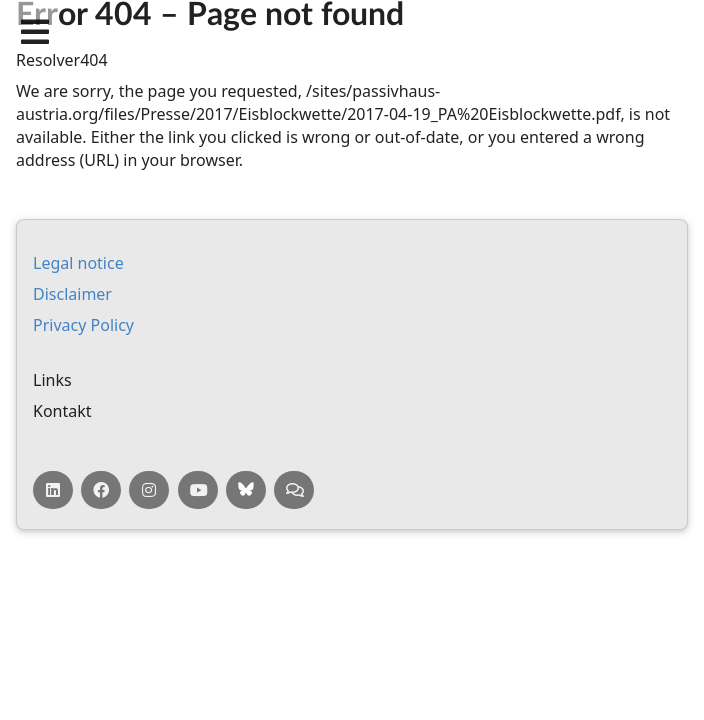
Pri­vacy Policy (83, 325)
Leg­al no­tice (78, 263)
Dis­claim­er (72, 294)
